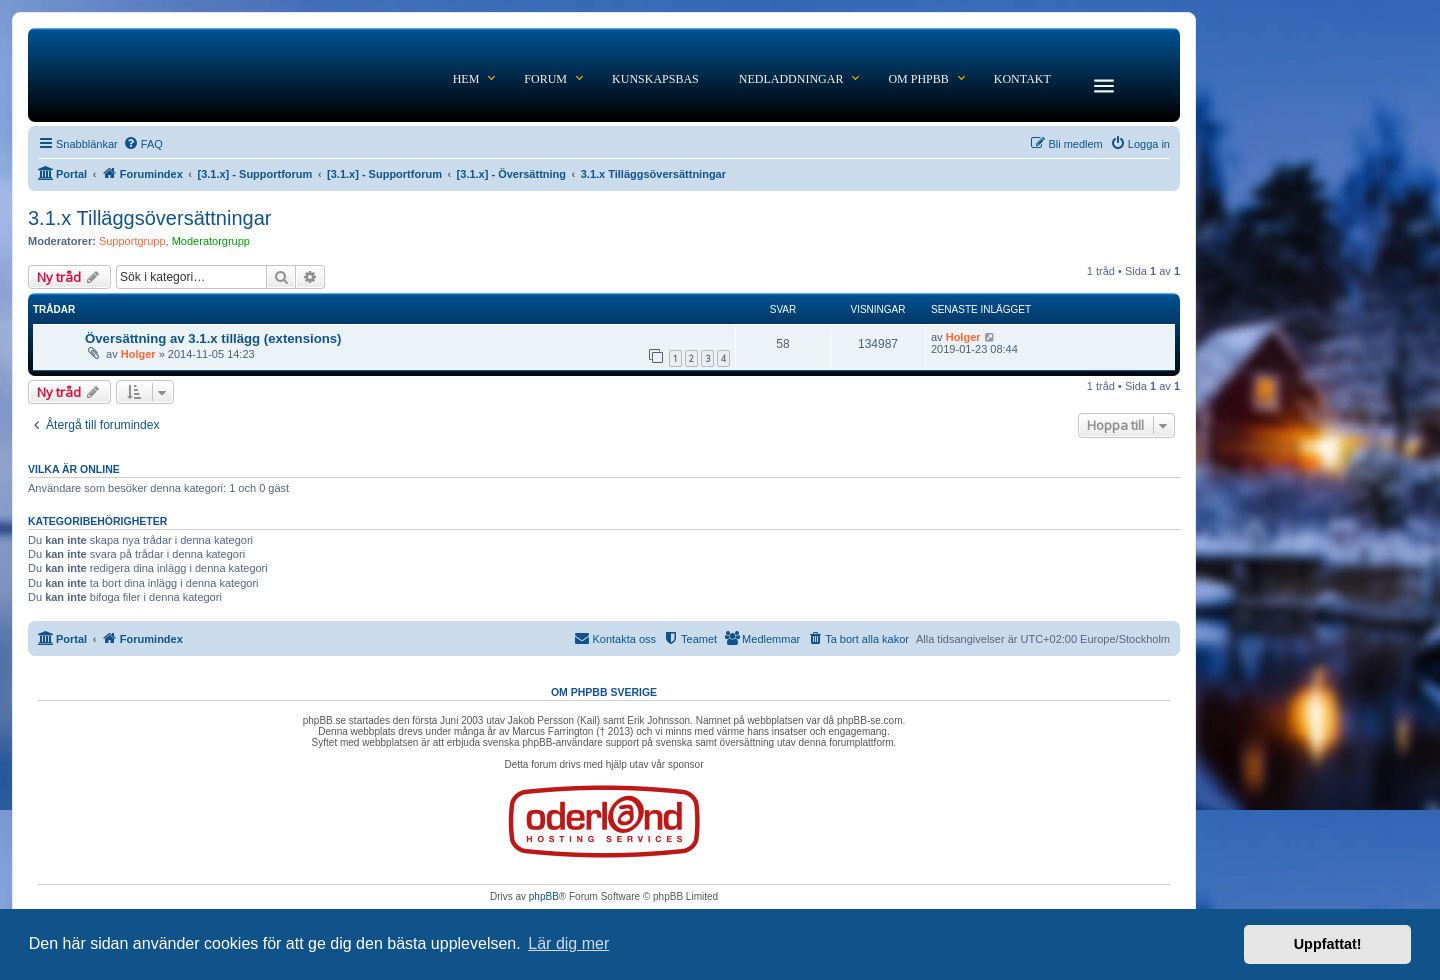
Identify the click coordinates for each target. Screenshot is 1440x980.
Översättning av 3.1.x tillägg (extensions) (213, 338)
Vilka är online (74, 469)
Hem (466, 79)
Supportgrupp (132, 241)
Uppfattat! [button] (1328, 944)
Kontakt (1022, 79)
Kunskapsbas (655, 79)
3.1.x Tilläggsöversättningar (149, 218)
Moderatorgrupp (211, 241)
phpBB (544, 896)
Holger (138, 354)
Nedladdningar (791, 79)
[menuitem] (143, 144)
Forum (545, 79)
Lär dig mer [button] (568, 943)
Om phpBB (918, 79)
